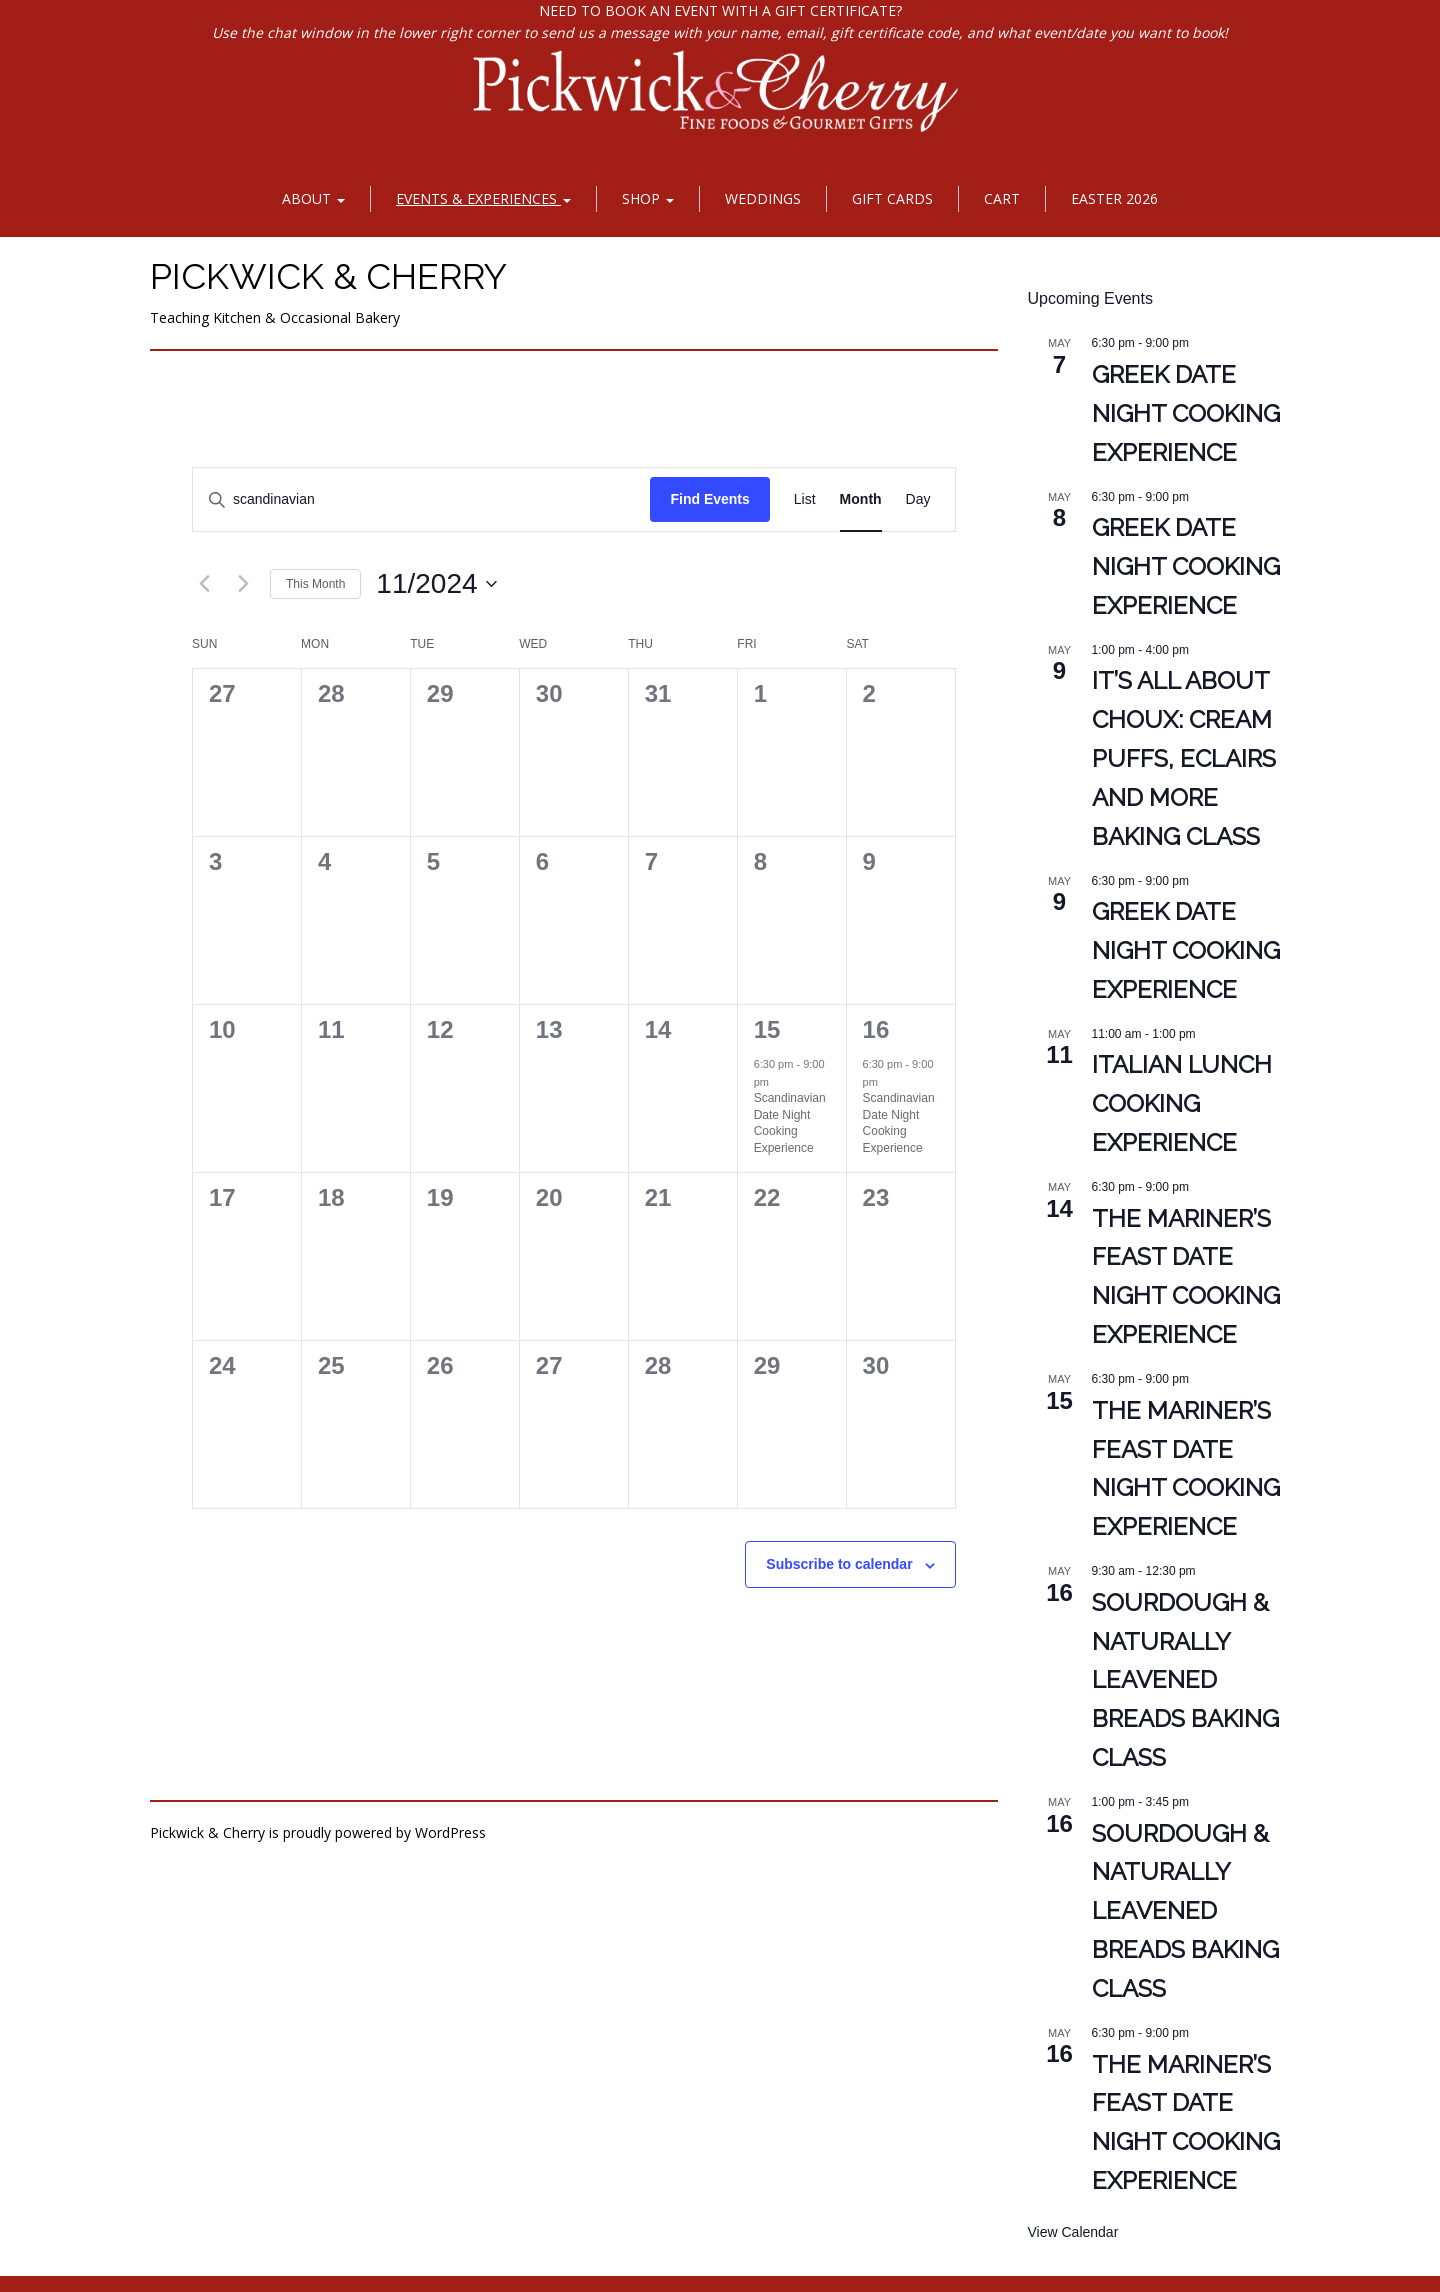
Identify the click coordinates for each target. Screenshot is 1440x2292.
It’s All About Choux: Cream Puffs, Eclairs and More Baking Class (1184, 758)
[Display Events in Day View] (918, 499)
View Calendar (1073, 2232)
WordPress (450, 1832)
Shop (648, 198)
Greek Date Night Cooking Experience (1186, 413)
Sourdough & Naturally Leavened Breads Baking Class (1185, 1680)
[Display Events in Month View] (861, 499)
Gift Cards (892, 198)
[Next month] (243, 584)
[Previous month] (204, 584)
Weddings (763, 198)
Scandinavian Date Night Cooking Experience (790, 1123)
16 (876, 1029)
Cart (1002, 198)
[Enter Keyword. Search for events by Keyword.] (421, 499)
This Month (315, 584)
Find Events (709, 499)
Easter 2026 (1114, 198)
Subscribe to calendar (839, 1564)
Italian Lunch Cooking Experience (1182, 1103)
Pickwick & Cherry (328, 276)
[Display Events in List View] (805, 499)
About (313, 198)
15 (767, 1029)
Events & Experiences (483, 198)
